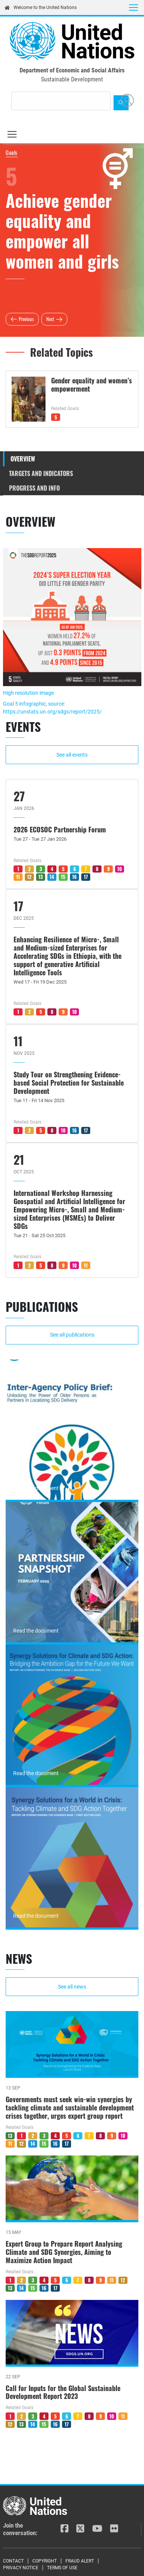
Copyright (44, 2561)
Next (50, 319)
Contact (13, 2561)
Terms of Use (62, 2567)
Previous (26, 319)
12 (29, 876)
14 (52, 876)
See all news (72, 1987)
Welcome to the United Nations (41, 7)
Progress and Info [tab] (34, 488)
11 (18, 876)
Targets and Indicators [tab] (41, 473)
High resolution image (28, 693)
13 (40, 876)
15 (63, 876)
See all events (72, 755)
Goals (12, 152)
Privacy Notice (20, 2567)
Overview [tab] (23, 458)
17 (86, 876)
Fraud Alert (79, 2561)
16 (74, 876)
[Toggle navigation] (133, 7)
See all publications (72, 1335)
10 (119, 869)
